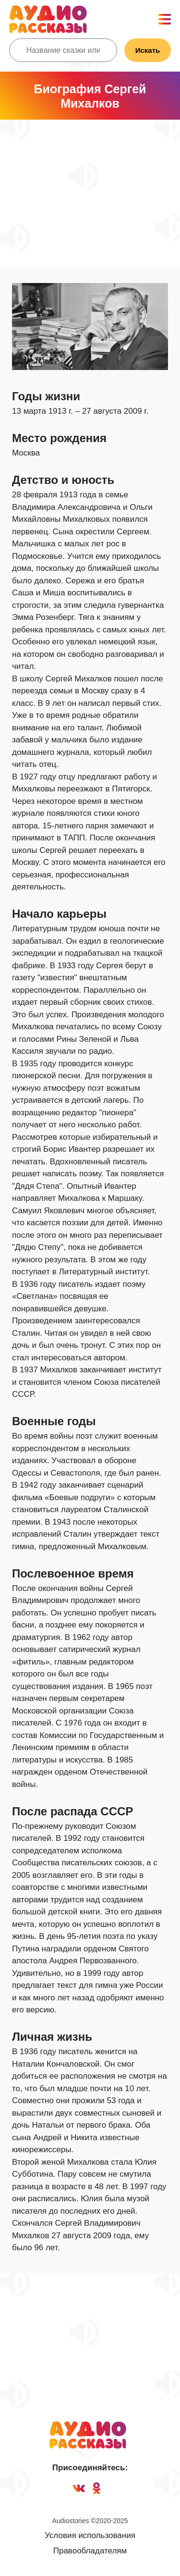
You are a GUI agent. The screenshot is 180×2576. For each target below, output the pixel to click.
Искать (147, 50)
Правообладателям (90, 2550)
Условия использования (90, 2535)
